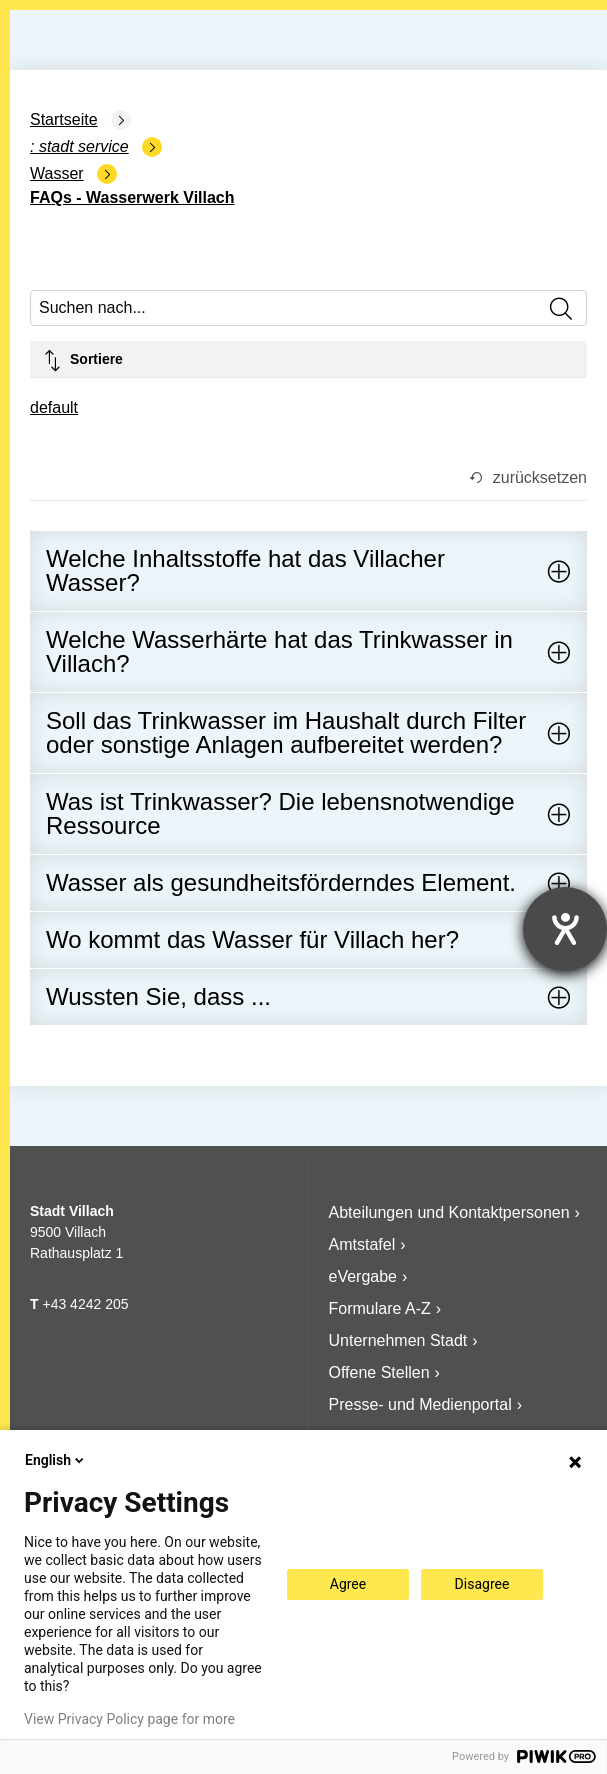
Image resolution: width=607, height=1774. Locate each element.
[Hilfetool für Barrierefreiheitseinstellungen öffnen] (565, 929)
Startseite (64, 119)
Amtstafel (362, 1244)
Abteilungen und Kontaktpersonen (449, 1212)
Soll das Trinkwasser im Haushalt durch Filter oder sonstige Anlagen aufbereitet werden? (286, 732)
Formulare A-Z (380, 1308)
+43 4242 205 (85, 1304)
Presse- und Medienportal (420, 1404)
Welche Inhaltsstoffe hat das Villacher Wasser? (245, 570)
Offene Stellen (379, 1372)
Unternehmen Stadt (398, 1340)
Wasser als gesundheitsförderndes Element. (281, 882)
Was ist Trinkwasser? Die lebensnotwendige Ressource (280, 813)
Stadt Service (84, 146)
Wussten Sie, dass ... (158, 996)
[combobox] (54, 409)
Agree (348, 1584)
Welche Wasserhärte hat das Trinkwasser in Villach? (279, 651)
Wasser (57, 173)
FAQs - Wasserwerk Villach (132, 197)
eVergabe (363, 1276)
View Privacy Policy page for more (129, 1719)
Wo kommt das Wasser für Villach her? (252, 939)
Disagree (482, 1584)
